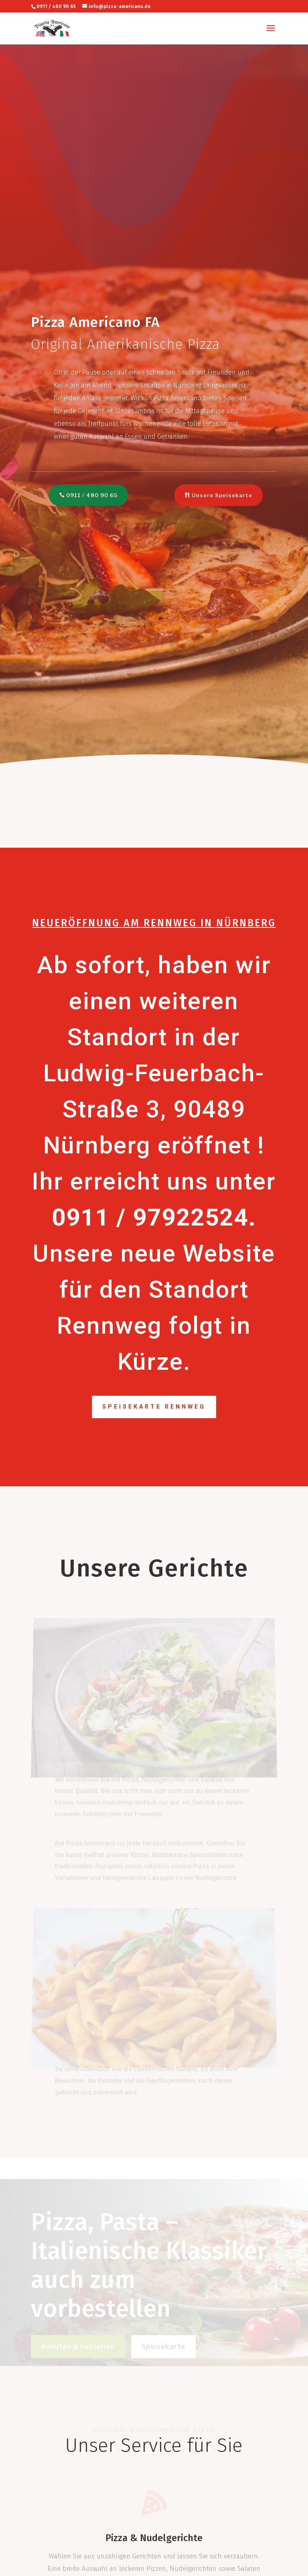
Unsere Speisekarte (218, 495)
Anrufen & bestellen (78, 2350)
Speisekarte (163, 2350)
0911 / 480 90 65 (88, 495)
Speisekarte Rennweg (154, 1406)
